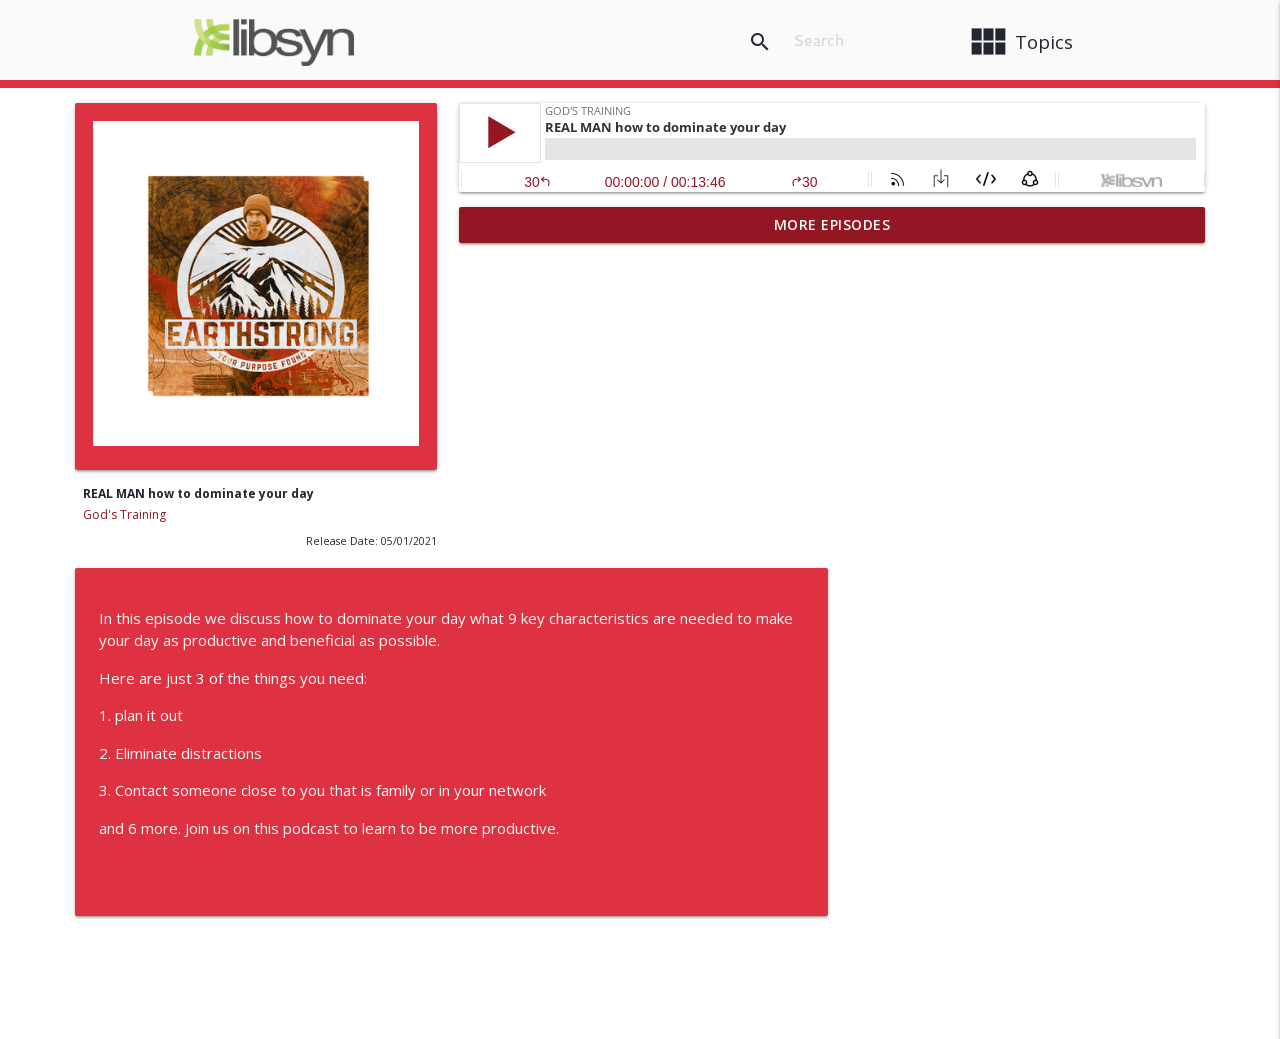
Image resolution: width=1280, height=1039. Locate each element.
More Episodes (832, 224)
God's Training (124, 514)
